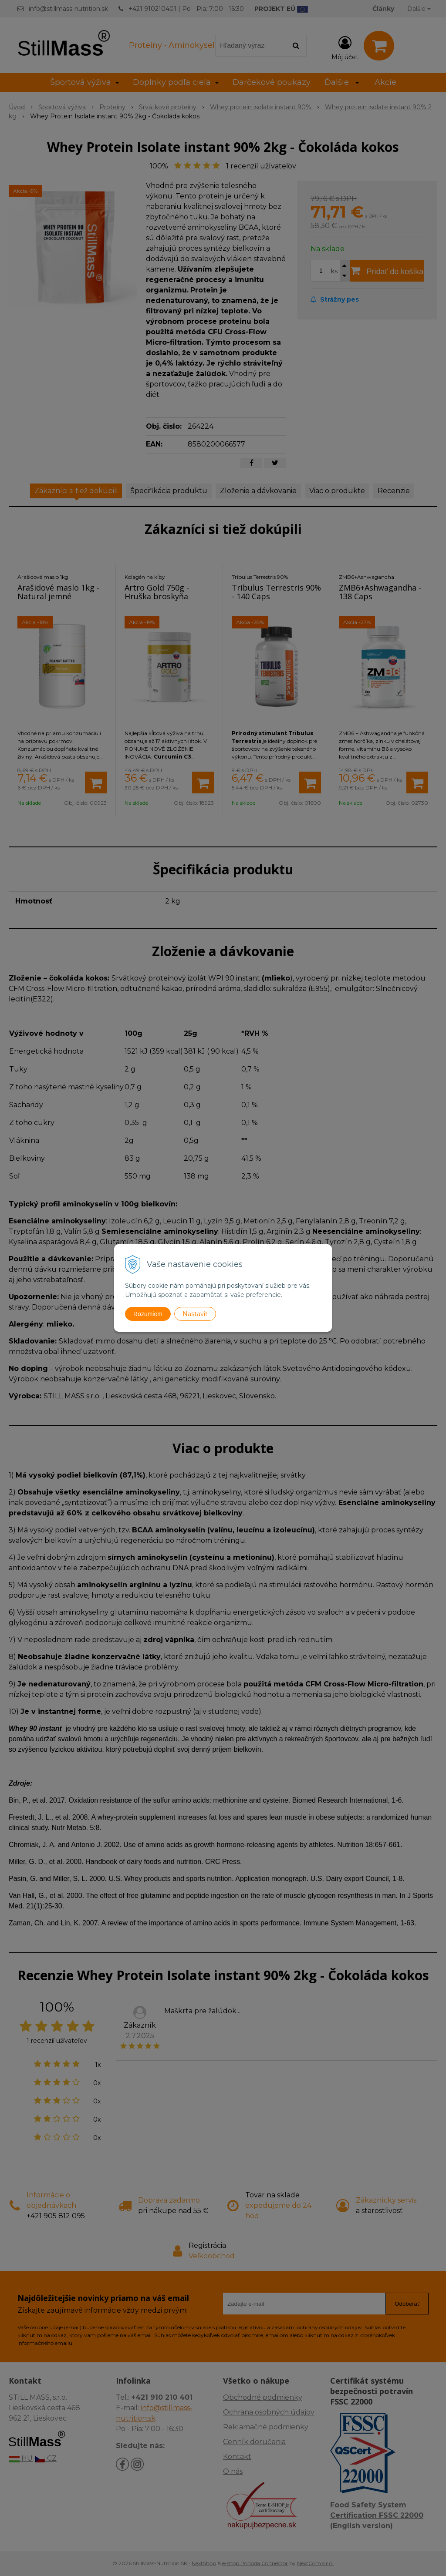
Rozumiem (147, 1313)
